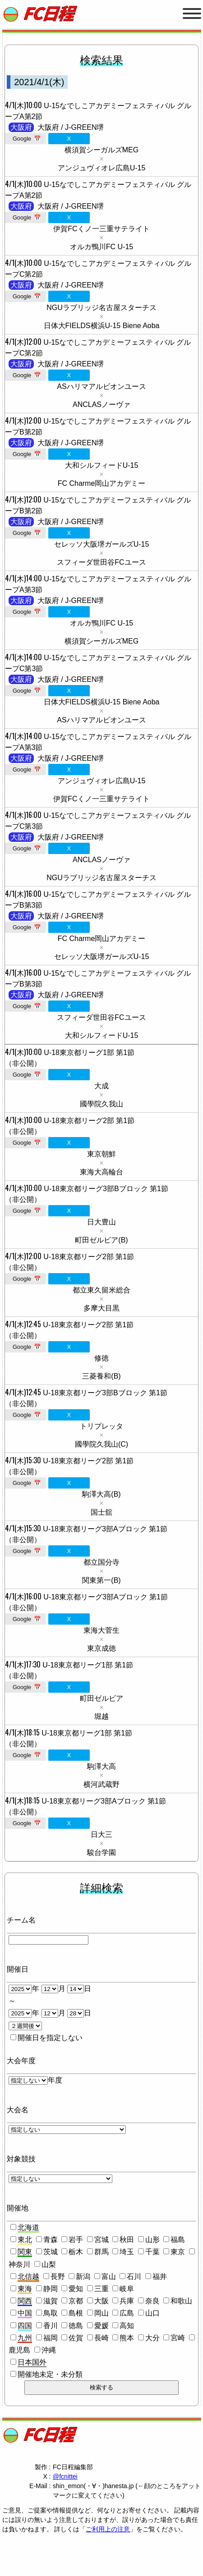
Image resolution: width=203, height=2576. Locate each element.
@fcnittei (65, 2476)
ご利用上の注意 (108, 2529)
